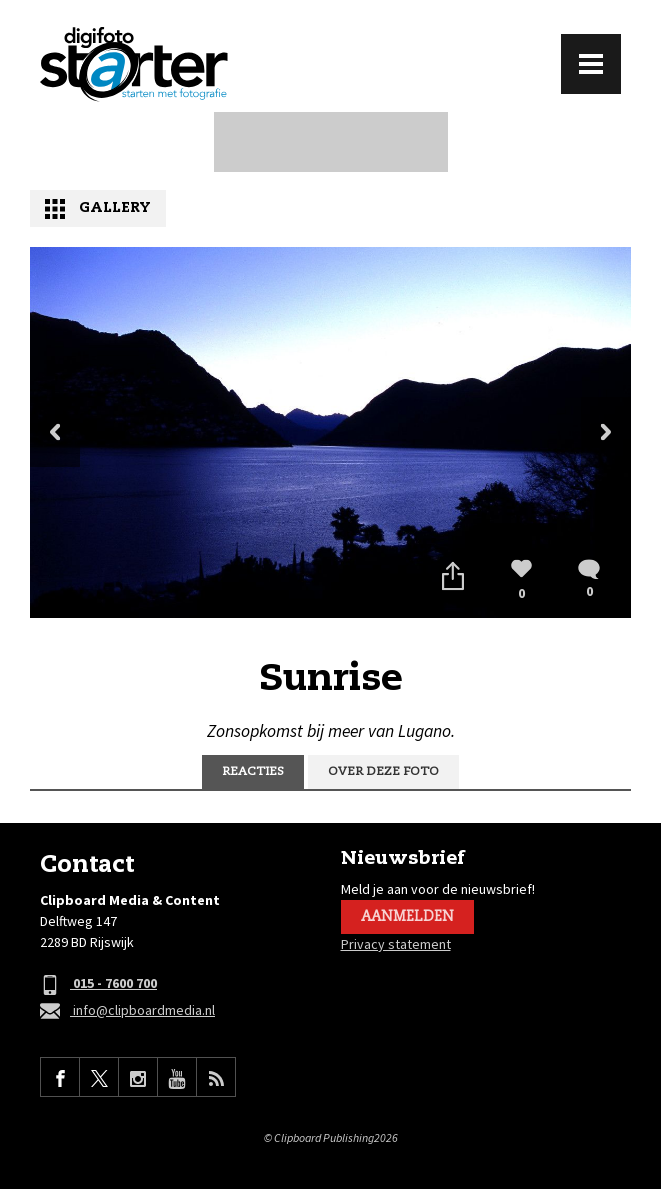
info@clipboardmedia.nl (127, 1011)
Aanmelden (407, 917)
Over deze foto (383, 772)
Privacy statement (396, 944)
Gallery (115, 208)
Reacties (253, 772)
